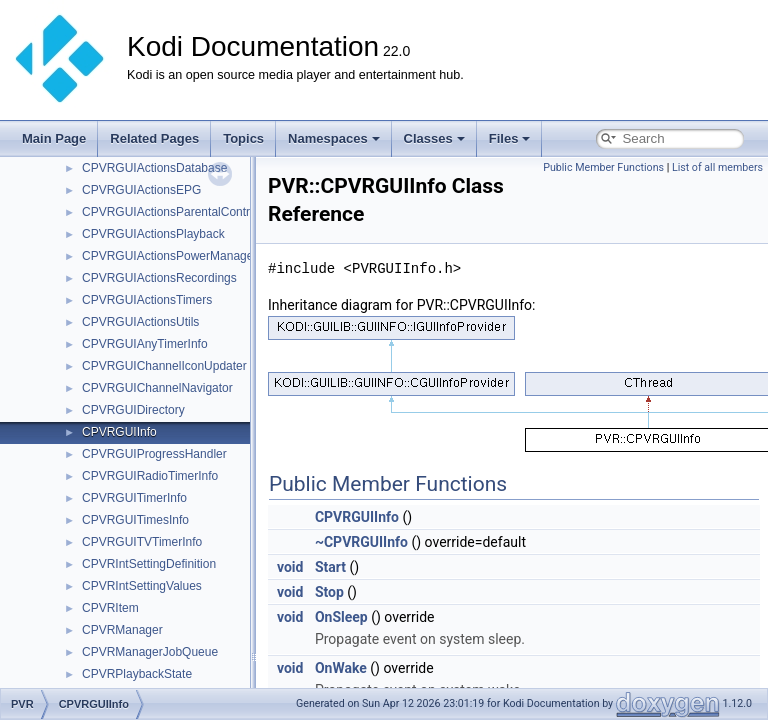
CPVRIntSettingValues (142, 586)
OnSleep (341, 617)
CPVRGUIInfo (119, 432)
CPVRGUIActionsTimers (147, 300)
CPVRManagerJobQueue (150, 652)
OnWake (341, 668)
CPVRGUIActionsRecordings (159, 278)
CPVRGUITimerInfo (134, 498)
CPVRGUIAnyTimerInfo (145, 344)
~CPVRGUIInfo (361, 542)
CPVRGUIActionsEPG (141, 190)
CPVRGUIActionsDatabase (154, 168)
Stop (329, 592)
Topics (243, 138)
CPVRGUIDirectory (133, 410)
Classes (434, 138)
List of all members (717, 167)
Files (510, 138)
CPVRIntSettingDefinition (149, 564)
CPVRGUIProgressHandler (154, 454)
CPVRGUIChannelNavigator (157, 388)
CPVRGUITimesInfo (135, 520)
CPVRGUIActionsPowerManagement (181, 256)
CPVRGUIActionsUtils (140, 322)
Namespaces (334, 138)
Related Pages (154, 138)
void (290, 567)
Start (330, 567)
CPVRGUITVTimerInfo (142, 542)
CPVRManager (122, 630)
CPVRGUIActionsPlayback (153, 234)
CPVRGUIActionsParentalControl (170, 212)
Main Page (54, 138)
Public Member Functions (603, 167)
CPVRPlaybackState (137, 674)
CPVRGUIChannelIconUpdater (164, 366)
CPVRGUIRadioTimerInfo (150, 476)
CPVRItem (110, 608)
